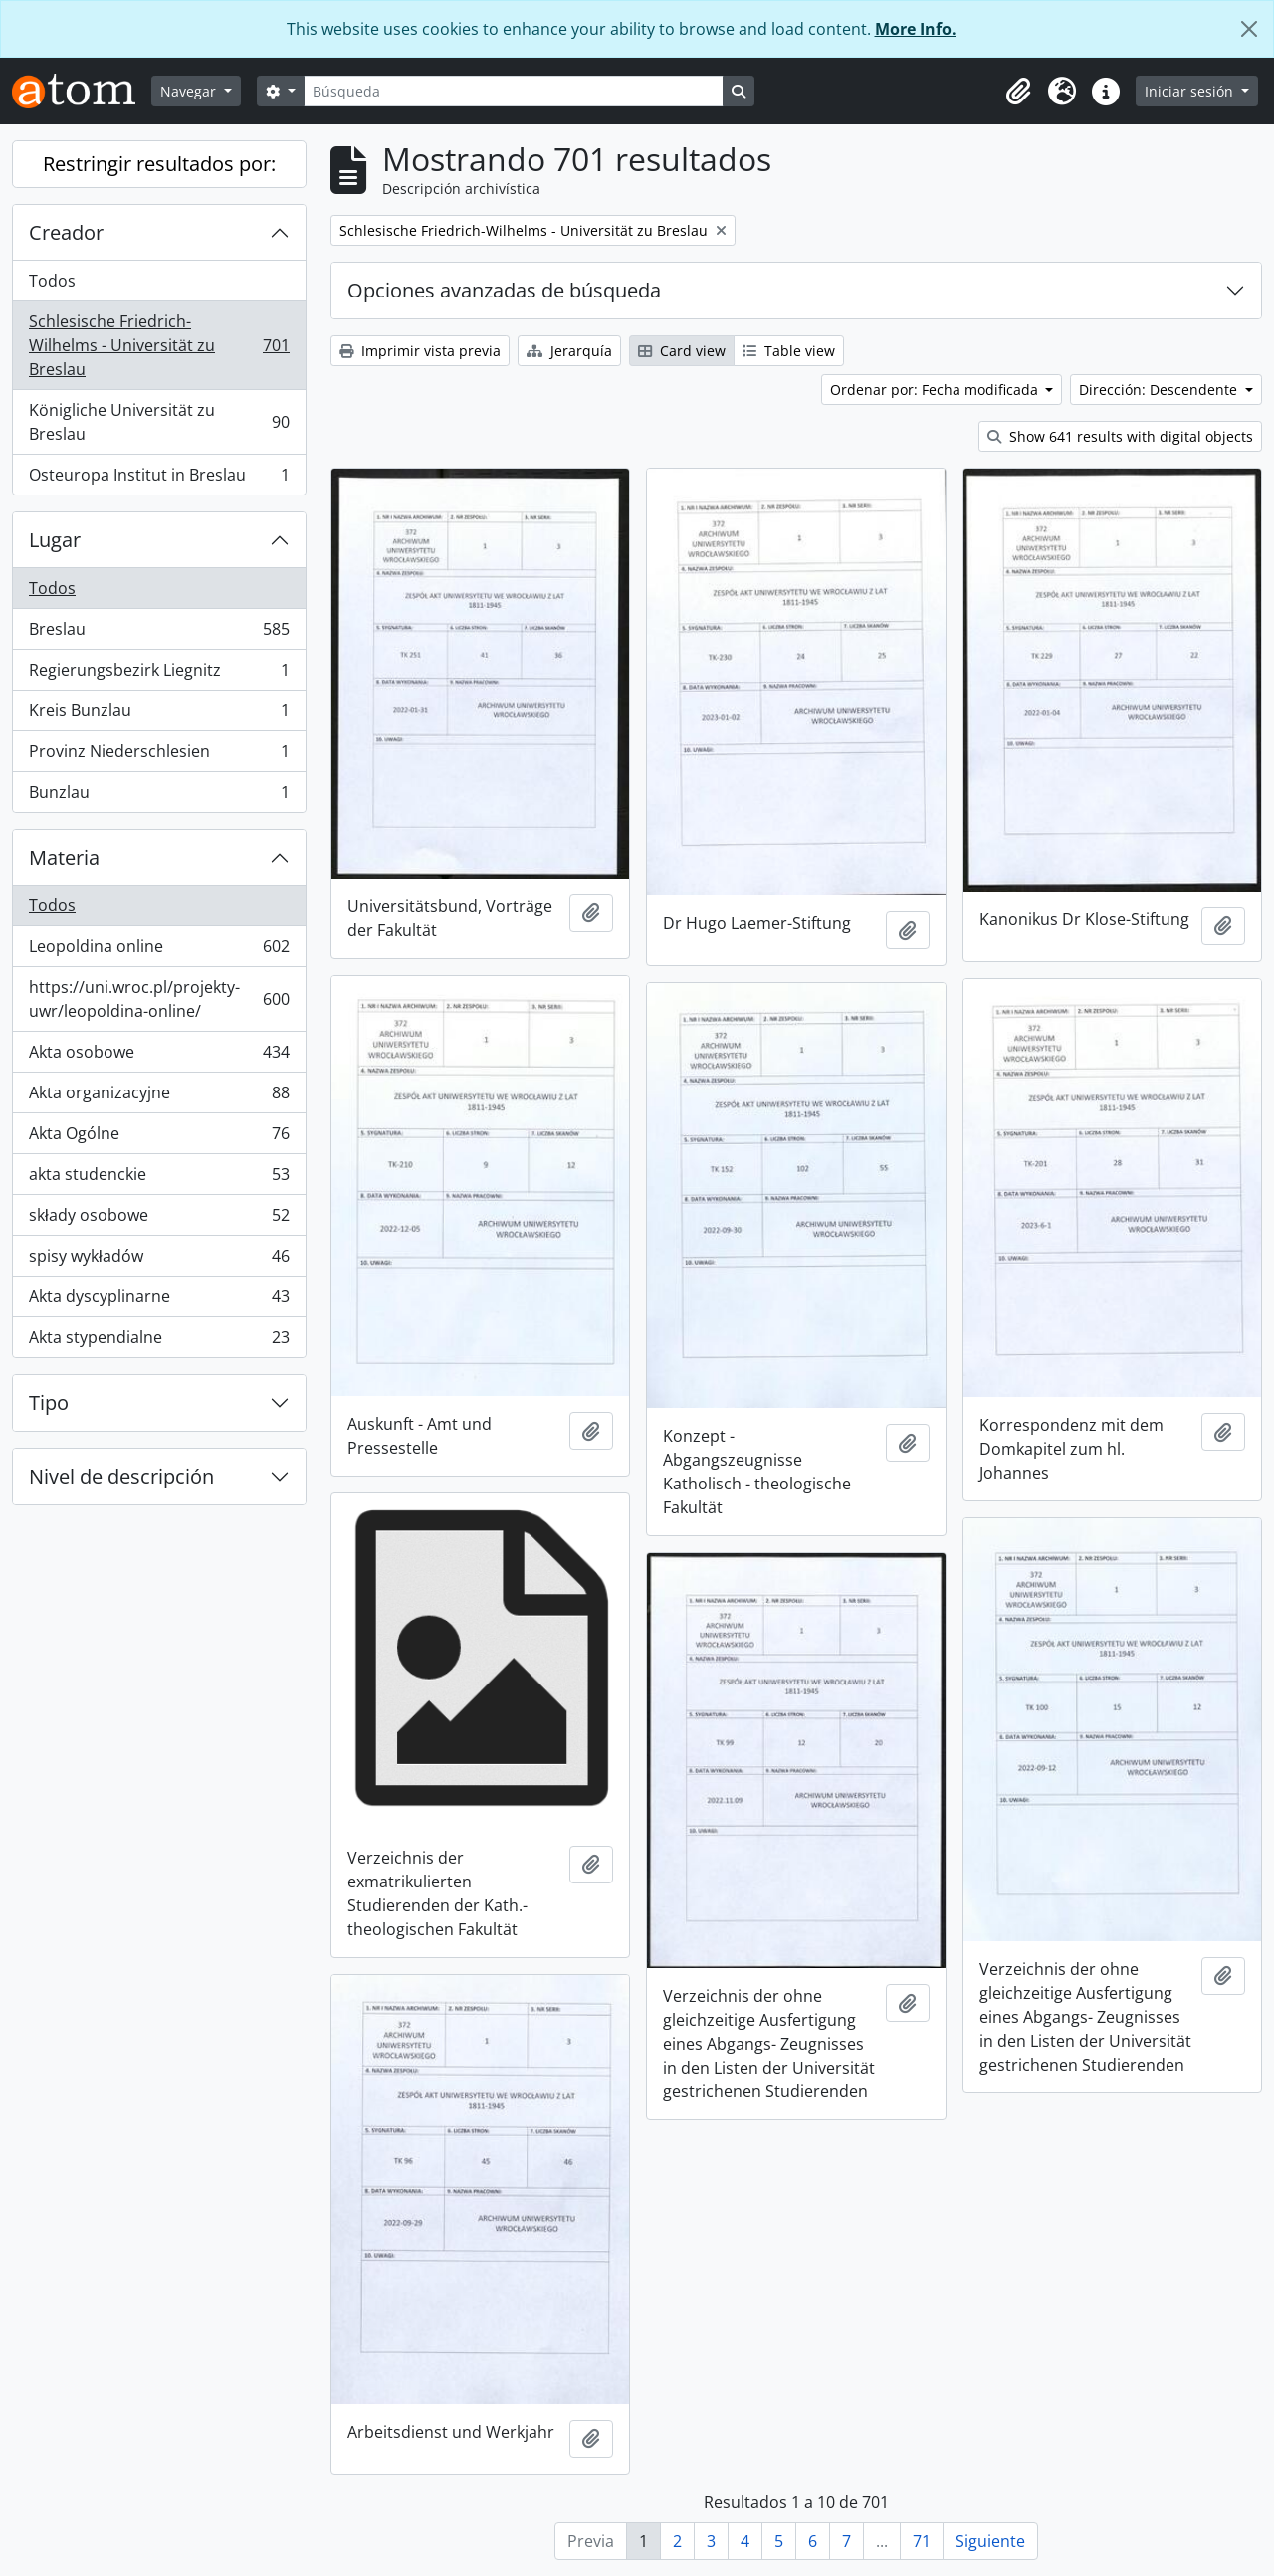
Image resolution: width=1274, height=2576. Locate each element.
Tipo (49, 1402)
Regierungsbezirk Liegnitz (159, 674)
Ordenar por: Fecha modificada (936, 389)
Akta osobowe (159, 1056)
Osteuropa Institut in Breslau (159, 479)
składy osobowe (159, 1219)
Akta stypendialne (159, 1341)
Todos (52, 281)
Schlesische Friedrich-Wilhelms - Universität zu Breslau (159, 345)
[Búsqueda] (514, 91)
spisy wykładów (159, 1260)
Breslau (159, 633)
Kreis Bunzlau (159, 714)
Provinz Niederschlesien (159, 755)
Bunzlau (159, 796)
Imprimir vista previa (420, 350)
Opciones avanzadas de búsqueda (504, 290)
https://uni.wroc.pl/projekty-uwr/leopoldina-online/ (159, 999)
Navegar (190, 91)
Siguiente (990, 2541)
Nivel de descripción (121, 1476)
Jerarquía (569, 350)
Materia (64, 857)
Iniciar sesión (1191, 91)
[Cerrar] (1249, 29)
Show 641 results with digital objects (1120, 436)
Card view (682, 350)
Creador (66, 232)
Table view (789, 350)
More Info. (915, 29)
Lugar (55, 539)
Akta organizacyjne (159, 1097)
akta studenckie (159, 1178)
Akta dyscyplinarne (159, 1301)
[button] (1018, 91)
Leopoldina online (159, 950)
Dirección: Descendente (1160, 389)
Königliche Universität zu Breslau (159, 422)
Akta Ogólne (159, 1137)
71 (922, 2541)
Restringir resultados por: (159, 163)
